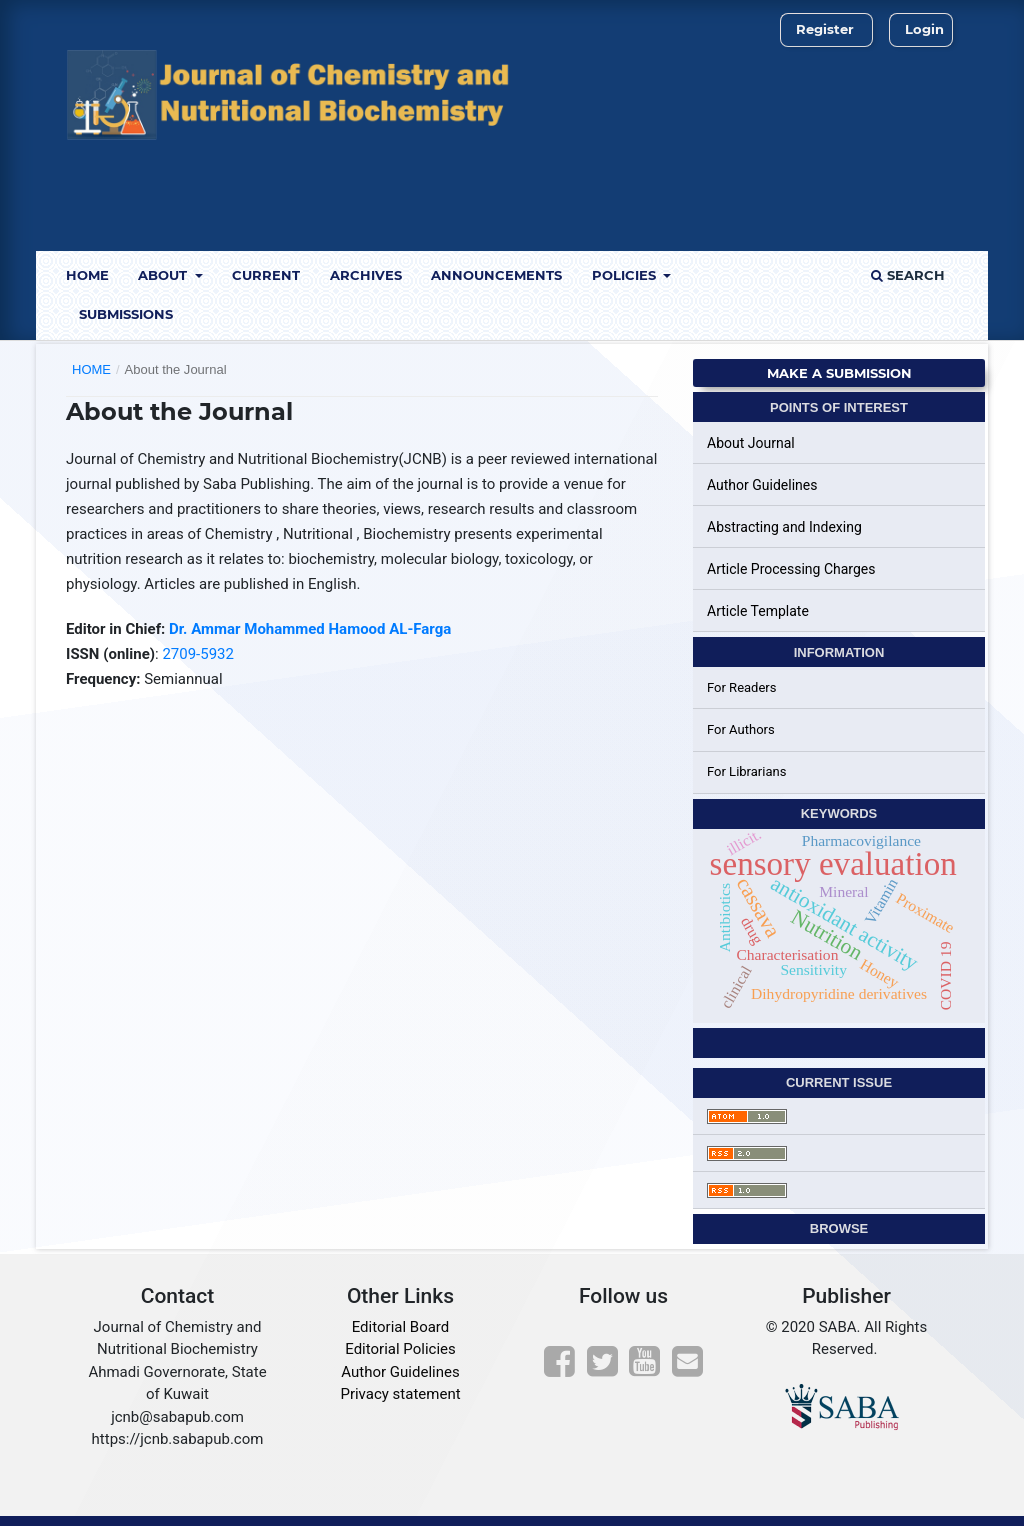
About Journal (751, 443)
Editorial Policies (400, 1349)
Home (87, 275)
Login (924, 29)
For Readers (742, 687)
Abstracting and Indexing (784, 527)
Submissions (126, 314)
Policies (626, 275)
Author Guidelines (762, 485)
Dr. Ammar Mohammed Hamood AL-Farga (310, 629)
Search (908, 275)
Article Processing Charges (791, 569)
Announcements (496, 275)
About (164, 275)
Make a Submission (839, 373)
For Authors (741, 729)
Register (825, 29)
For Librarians (746, 771)
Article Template (758, 611)
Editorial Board (401, 1327)
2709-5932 (196, 654)
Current (266, 275)
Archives (366, 275)
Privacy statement (400, 1394)
